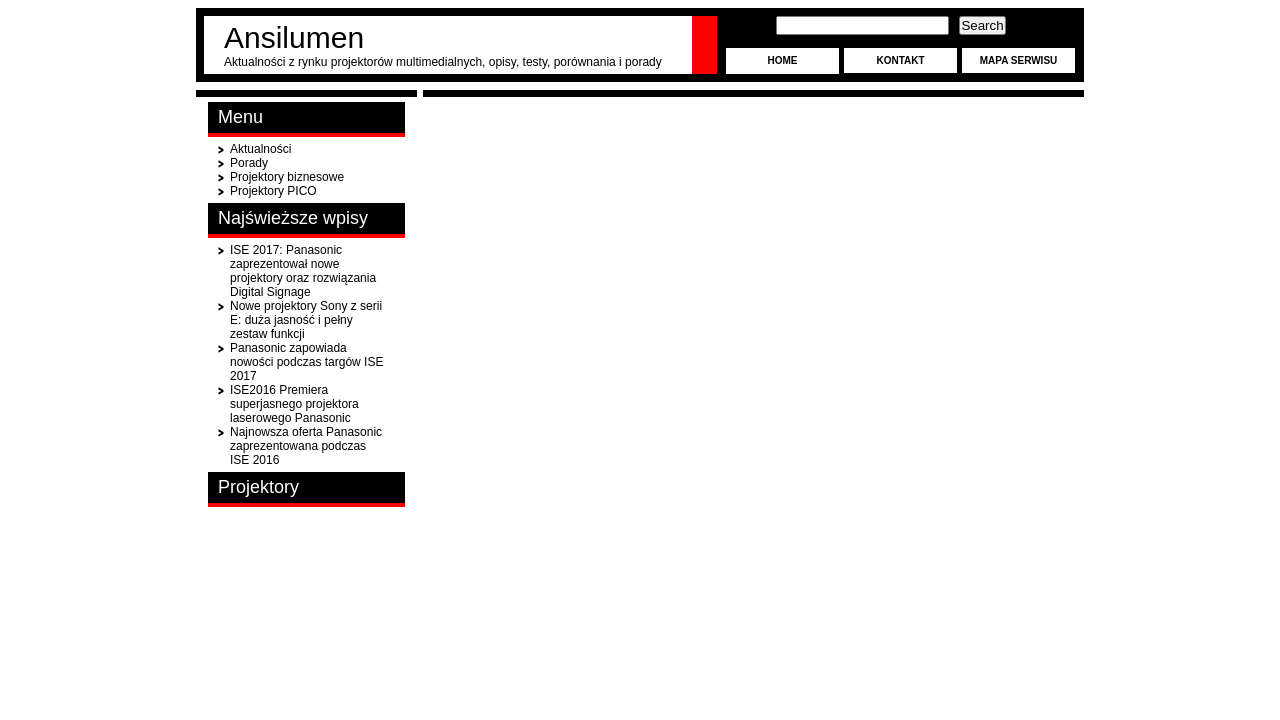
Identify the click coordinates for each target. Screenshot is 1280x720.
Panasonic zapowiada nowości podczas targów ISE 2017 (306, 362)
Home (783, 60)
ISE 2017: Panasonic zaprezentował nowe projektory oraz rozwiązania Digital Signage (303, 271)
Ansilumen (294, 37)
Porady (249, 163)
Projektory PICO (273, 191)
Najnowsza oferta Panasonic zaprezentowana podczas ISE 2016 (306, 446)
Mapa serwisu (1019, 60)
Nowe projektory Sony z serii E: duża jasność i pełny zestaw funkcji (306, 320)
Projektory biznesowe (287, 177)
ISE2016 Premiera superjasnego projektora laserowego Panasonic (294, 404)
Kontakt (900, 60)
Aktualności (260, 149)
